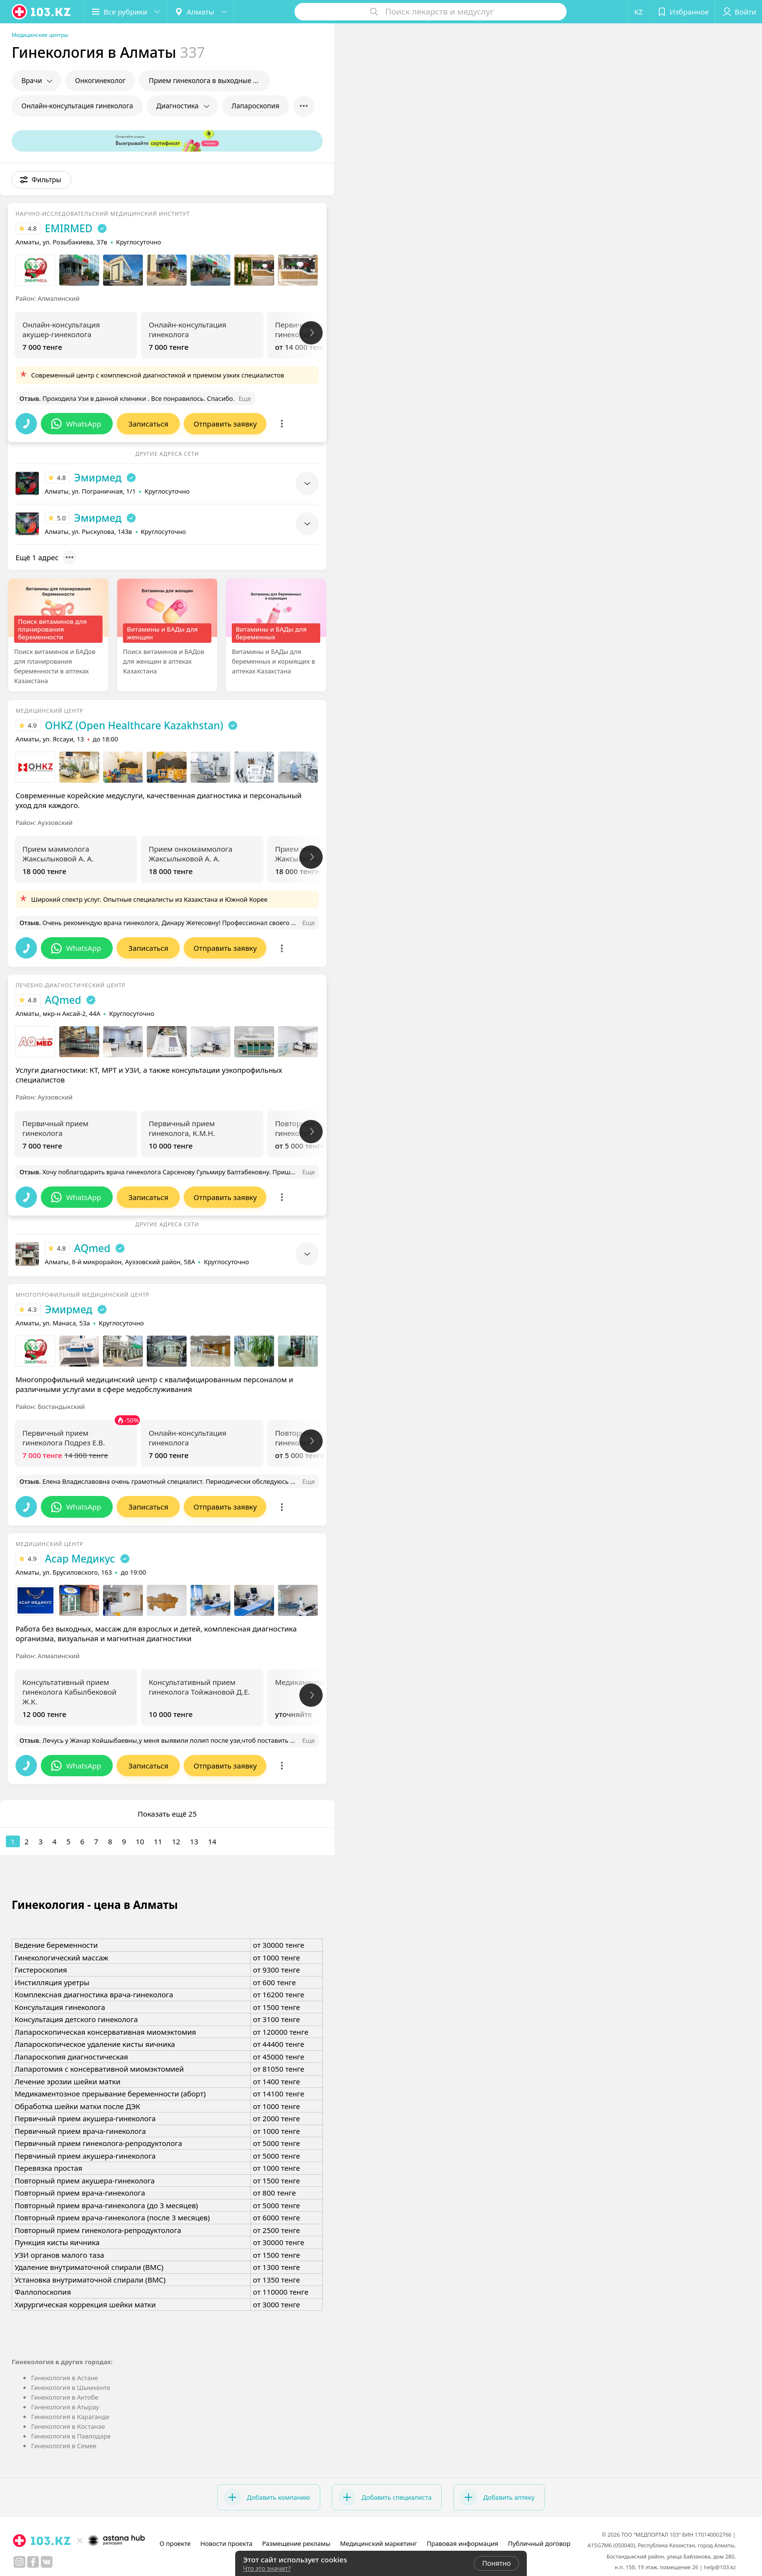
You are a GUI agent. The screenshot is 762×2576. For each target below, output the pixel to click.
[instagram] (19, 2562)
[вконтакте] (46, 2562)
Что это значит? (267, 2568)
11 (158, 1841)
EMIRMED (68, 228)
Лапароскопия (255, 105)
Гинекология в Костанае (68, 2426)
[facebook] (33, 2562)
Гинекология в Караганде (70, 2416)
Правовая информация (462, 2543)
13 (194, 1841)
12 (176, 1841)
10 (140, 1841)
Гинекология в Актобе (64, 2397)
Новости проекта (226, 2543)
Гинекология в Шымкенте (70, 2387)
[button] (125, 11)
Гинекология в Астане (64, 2377)
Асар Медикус (80, 1558)
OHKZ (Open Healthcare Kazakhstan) (134, 725)
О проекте (174, 2543)
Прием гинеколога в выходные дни (207, 80)
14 (212, 1841)
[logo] (42, 11)
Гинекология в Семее (63, 2445)
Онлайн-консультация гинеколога (77, 105)
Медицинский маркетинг (378, 2543)
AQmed (63, 1000)
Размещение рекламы (296, 2543)
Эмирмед (97, 477)
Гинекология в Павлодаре (71, 2436)
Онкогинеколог (100, 80)
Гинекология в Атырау (65, 2407)
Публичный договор (539, 2543)
